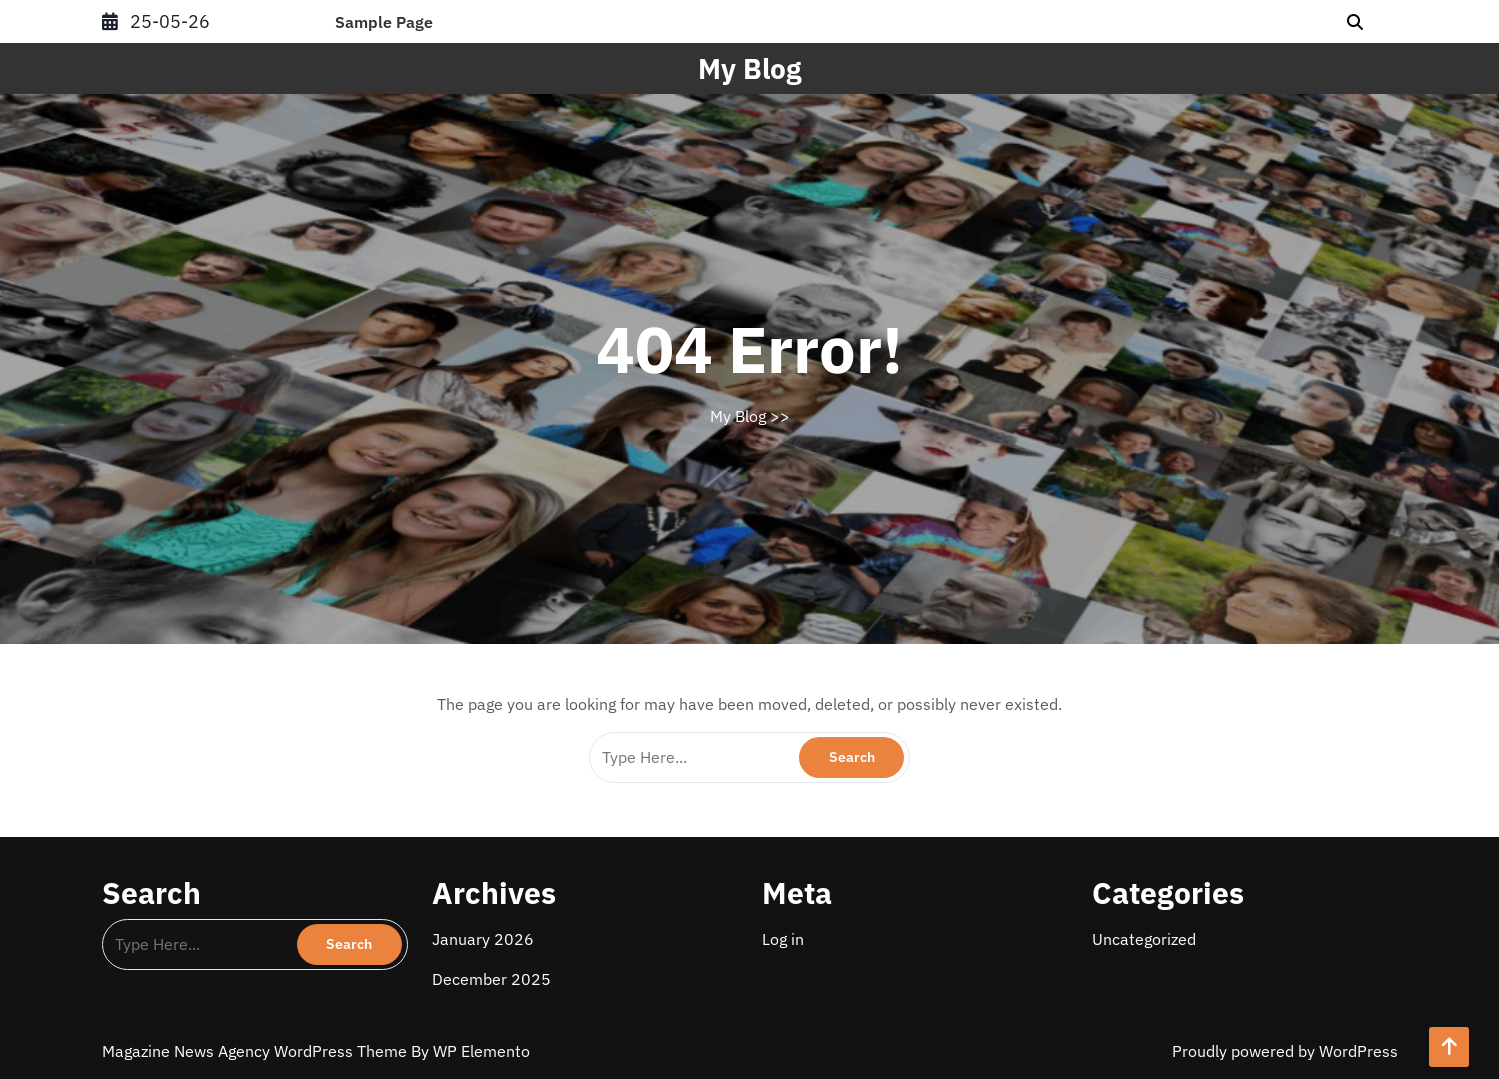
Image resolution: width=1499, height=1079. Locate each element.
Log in (783, 939)
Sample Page (384, 22)
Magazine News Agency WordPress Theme (256, 1051)
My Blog (749, 68)
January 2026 (483, 939)
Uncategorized (1144, 939)
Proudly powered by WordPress (1285, 1051)
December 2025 (491, 979)
